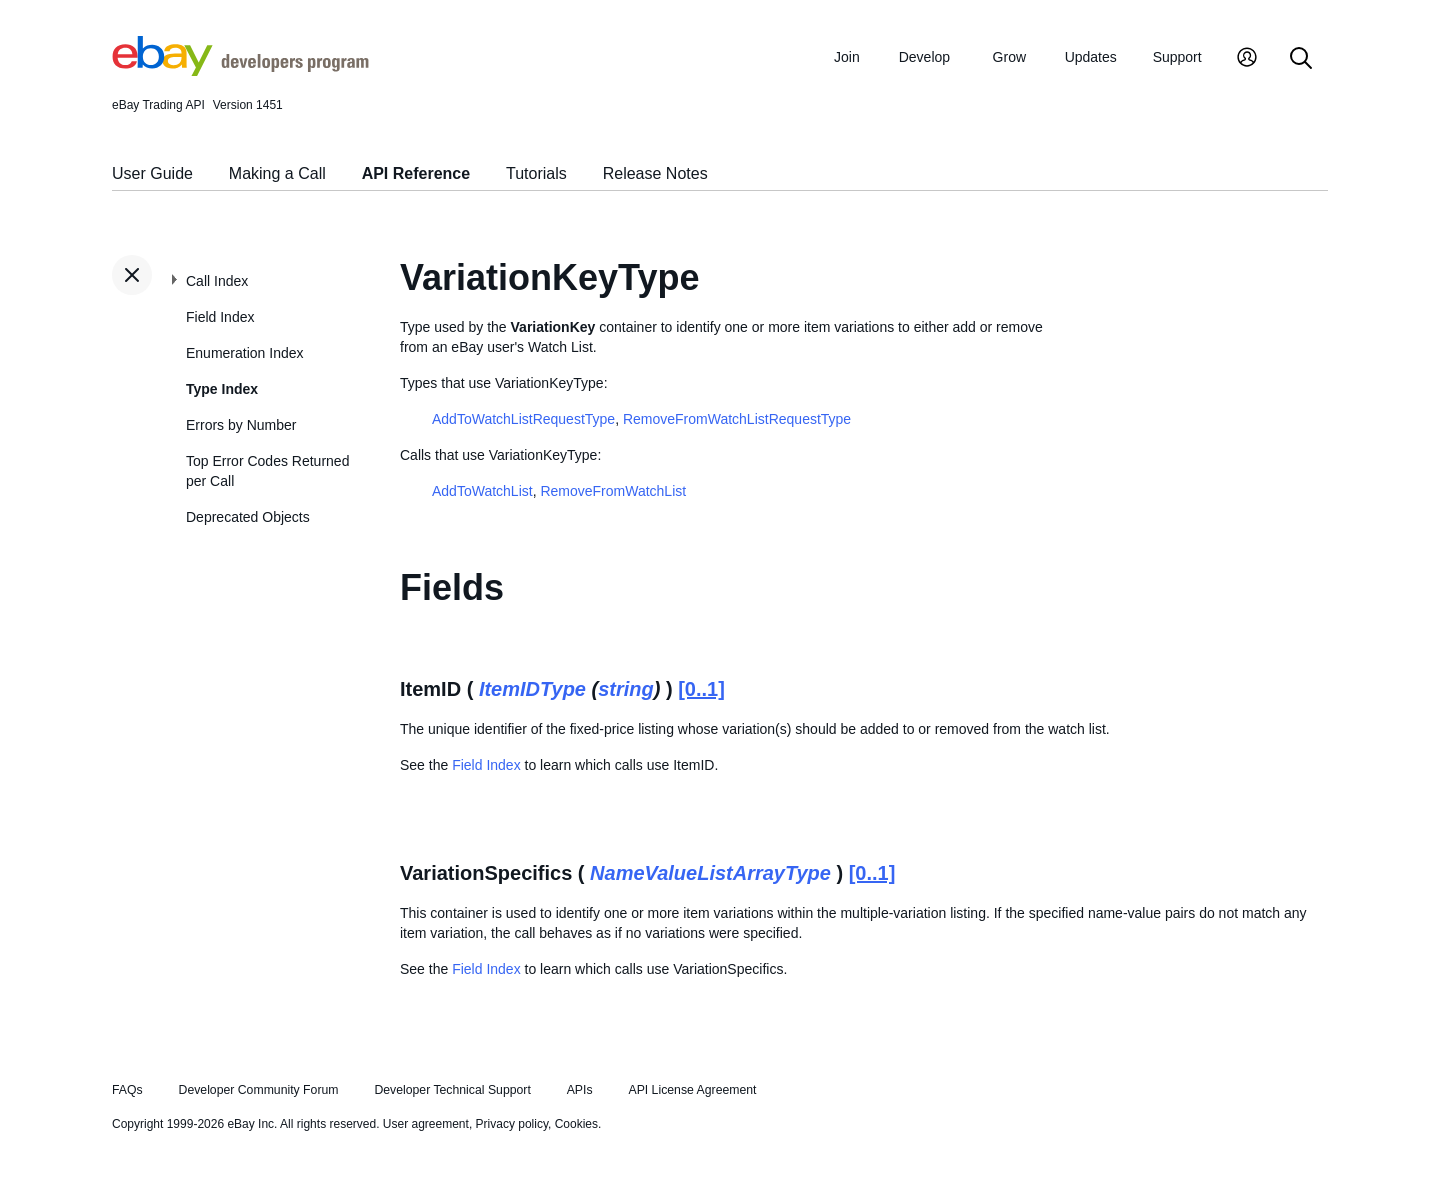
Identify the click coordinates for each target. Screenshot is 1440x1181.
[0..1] (701, 689)
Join (847, 57)
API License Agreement (692, 1090)
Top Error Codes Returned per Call (267, 471)
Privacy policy (512, 1124)
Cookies (576, 1124)
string (626, 689)
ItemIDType (532, 689)
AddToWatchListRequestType (523, 419)
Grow (1009, 57)
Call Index (217, 281)
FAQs (127, 1090)
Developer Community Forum (259, 1090)
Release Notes (655, 173)
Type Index (222, 389)
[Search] (1301, 59)
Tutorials (536, 173)
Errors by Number (241, 425)
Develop (924, 57)
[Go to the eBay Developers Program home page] (240, 71)
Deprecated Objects (248, 517)
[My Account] (1247, 59)
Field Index (220, 317)
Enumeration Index (245, 353)
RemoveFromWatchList (613, 491)
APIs (580, 1090)
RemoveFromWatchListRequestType (737, 419)
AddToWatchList (482, 491)
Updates (1091, 57)
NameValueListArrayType (710, 873)
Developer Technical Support (452, 1090)
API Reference (416, 173)
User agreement (426, 1124)
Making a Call (277, 173)
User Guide (152, 173)
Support (1177, 57)
